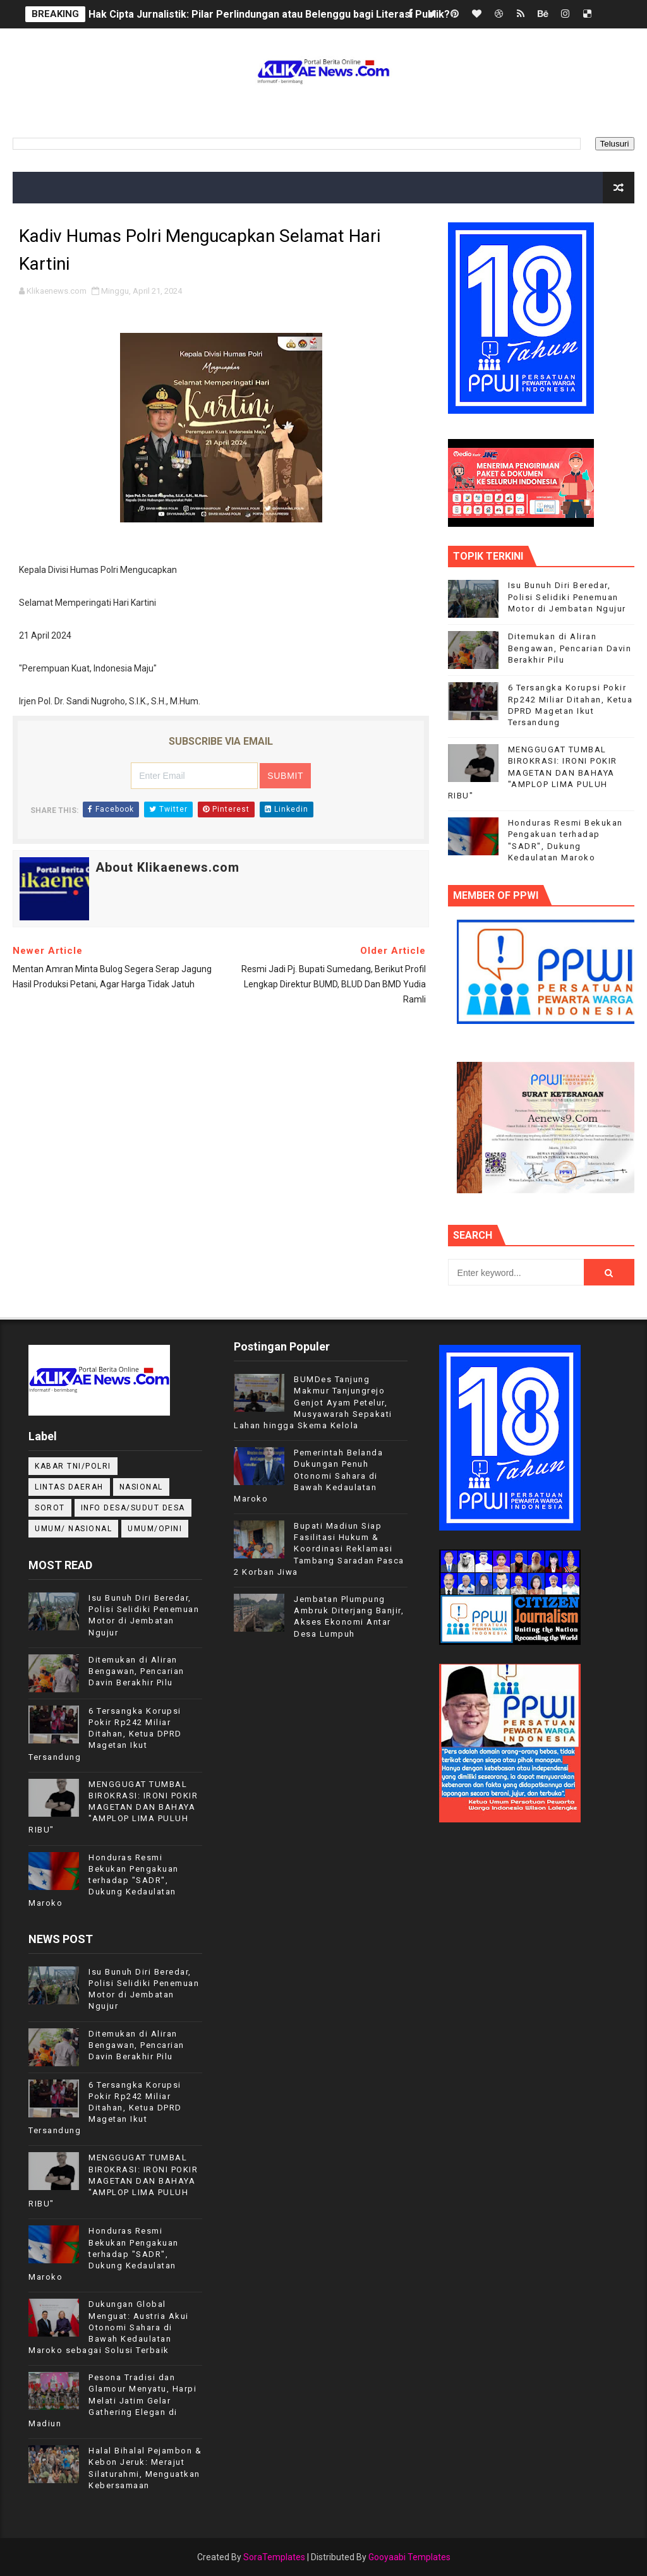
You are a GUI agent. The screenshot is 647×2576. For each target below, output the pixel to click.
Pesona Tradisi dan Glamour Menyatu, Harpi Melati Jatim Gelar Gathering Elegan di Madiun (112, 2400)
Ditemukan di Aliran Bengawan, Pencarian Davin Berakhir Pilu (570, 648)
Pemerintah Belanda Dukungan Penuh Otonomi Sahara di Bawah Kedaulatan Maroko (308, 1475)
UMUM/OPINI (155, 1528)
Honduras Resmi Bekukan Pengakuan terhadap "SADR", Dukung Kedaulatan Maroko (103, 1880)
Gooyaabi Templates (409, 2557)
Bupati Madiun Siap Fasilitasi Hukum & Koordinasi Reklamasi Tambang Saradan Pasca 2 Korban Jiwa (319, 1549)
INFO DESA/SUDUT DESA (133, 1507)
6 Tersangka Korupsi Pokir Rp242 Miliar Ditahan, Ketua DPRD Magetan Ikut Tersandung (105, 1734)
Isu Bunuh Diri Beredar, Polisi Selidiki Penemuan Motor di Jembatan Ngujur (567, 597)
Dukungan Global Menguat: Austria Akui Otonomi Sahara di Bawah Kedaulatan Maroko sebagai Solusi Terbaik (108, 2327)
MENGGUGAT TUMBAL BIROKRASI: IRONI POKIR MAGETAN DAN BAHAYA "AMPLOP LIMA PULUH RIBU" (532, 772)
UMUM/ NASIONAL (73, 1528)
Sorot (50, 1507)
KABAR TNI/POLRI (73, 1466)
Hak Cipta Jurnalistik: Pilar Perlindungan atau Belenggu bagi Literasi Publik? (269, 14)
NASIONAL (141, 1487)
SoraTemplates (274, 2557)
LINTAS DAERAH (69, 1487)
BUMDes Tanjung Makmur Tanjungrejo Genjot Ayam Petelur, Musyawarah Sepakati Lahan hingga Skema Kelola (313, 1402)
